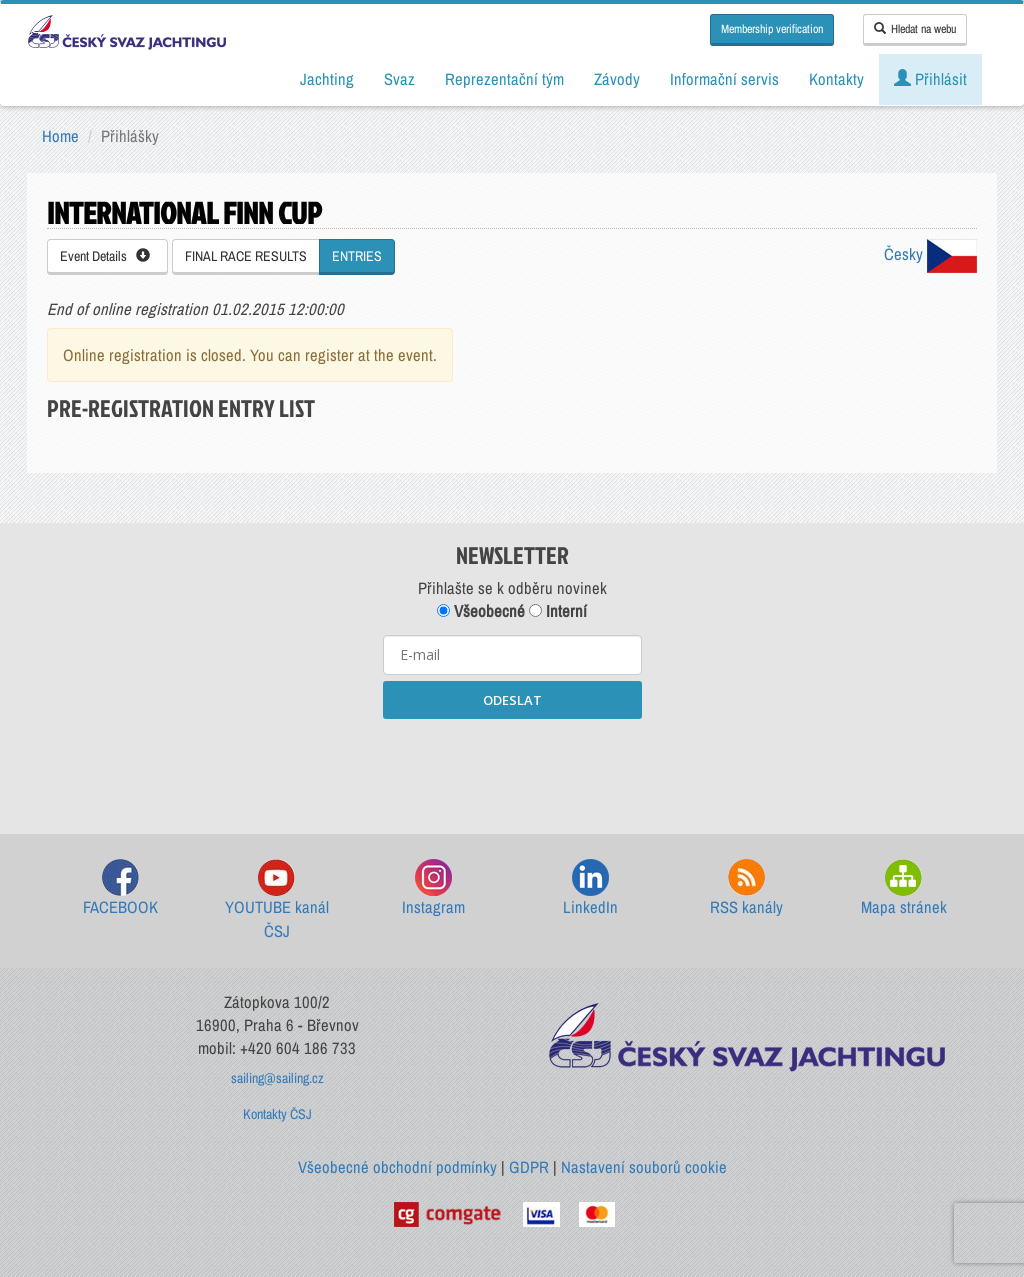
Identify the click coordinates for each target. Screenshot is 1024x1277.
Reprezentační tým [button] (504, 79)
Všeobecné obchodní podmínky (397, 1167)
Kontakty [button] (836, 79)
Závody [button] (617, 79)
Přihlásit (930, 79)
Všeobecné (481, 611)
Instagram (433, 888)
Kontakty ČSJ (277, 1114)
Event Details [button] (105, 256)
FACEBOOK (120, 888)
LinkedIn (590, 888)
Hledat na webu (915, 29)
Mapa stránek (904, 888)
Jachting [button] (327, 79)
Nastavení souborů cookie (644, 1167)
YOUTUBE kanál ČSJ (277, 900)
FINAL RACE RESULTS (246, 256)
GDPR (529, 1167)
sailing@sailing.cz (277, 1078)
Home (60, 136)
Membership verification (772, 29)
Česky (930, 254)
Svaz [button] (399, 79)
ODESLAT (512, 700)
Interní (558, 611)
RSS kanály (746, 888)
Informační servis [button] (724, 79)
